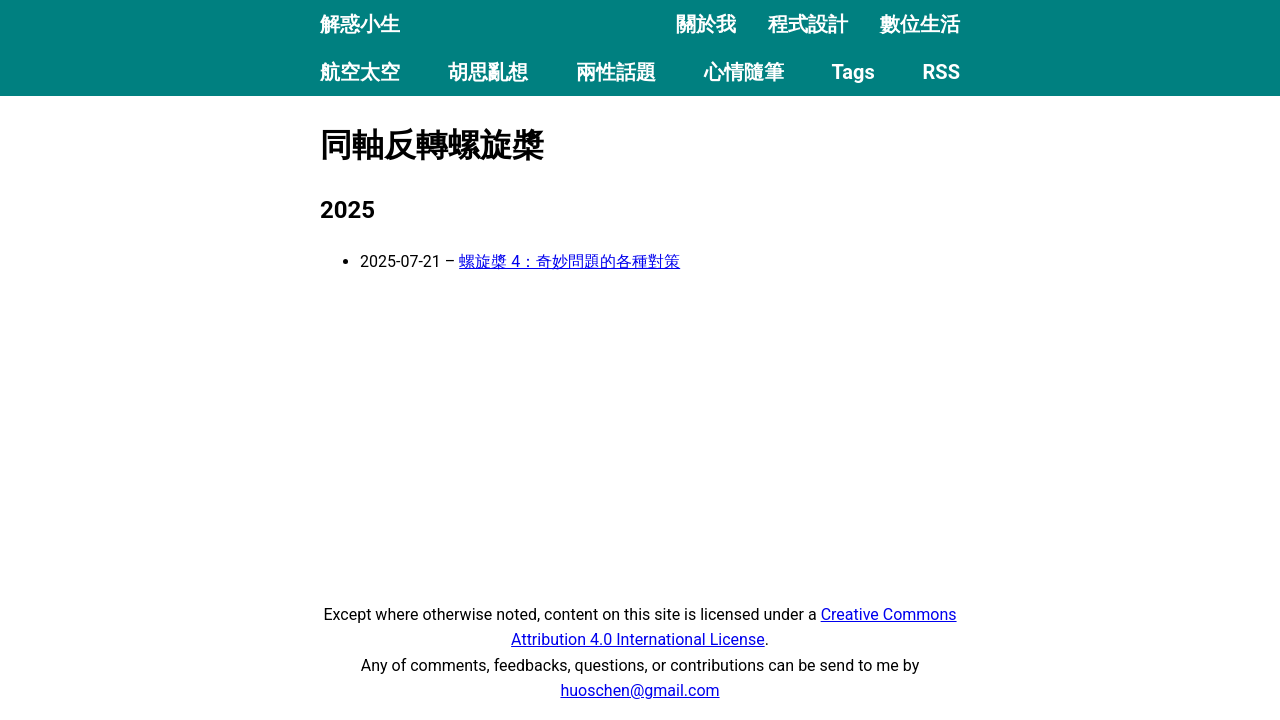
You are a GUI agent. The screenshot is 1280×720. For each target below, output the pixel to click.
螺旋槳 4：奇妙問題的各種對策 (569, 261)
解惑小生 (360, 24)
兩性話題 (616, 72)
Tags (852, 72)
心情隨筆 (744, 72)
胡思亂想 (488, 72)
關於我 (706, 24)
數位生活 (920, 24)
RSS (941, 72)
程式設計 (808, 24)
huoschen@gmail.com (639, 690)
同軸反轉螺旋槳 (432, 145)
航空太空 (360, 72)
